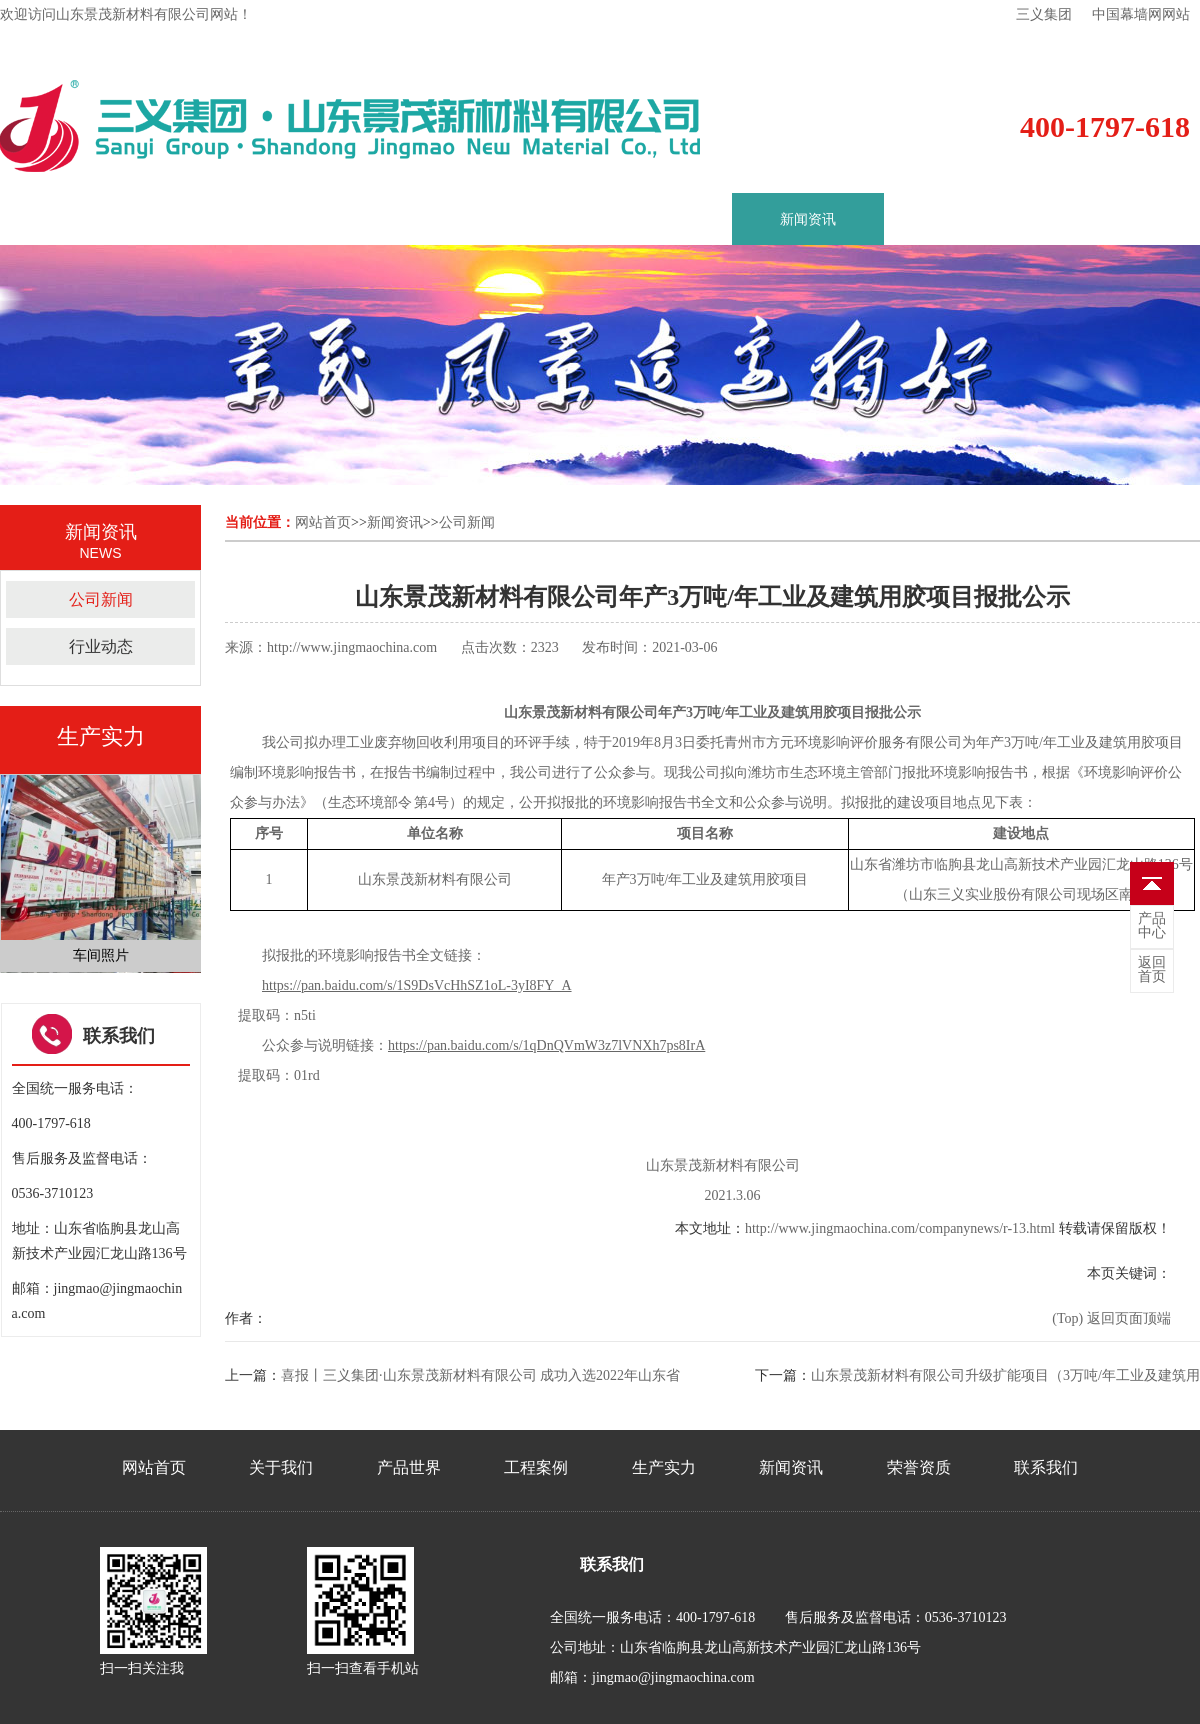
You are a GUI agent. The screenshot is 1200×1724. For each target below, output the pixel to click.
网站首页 (323, 522)
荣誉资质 (960, 219)
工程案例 (504, 219)
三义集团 (1044, 14)
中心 (1152, 926)
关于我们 (200, 219)
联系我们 (1112, 219)
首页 (62, 219)
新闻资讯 (808, 219)
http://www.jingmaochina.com (352, 647)
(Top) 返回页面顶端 (1111, 1318)
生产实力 (656, 219)
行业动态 (101, 646)
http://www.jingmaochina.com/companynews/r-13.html (900, 1228)
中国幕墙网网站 (1141, 14)
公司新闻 (101, 599)
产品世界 (352, 219)
